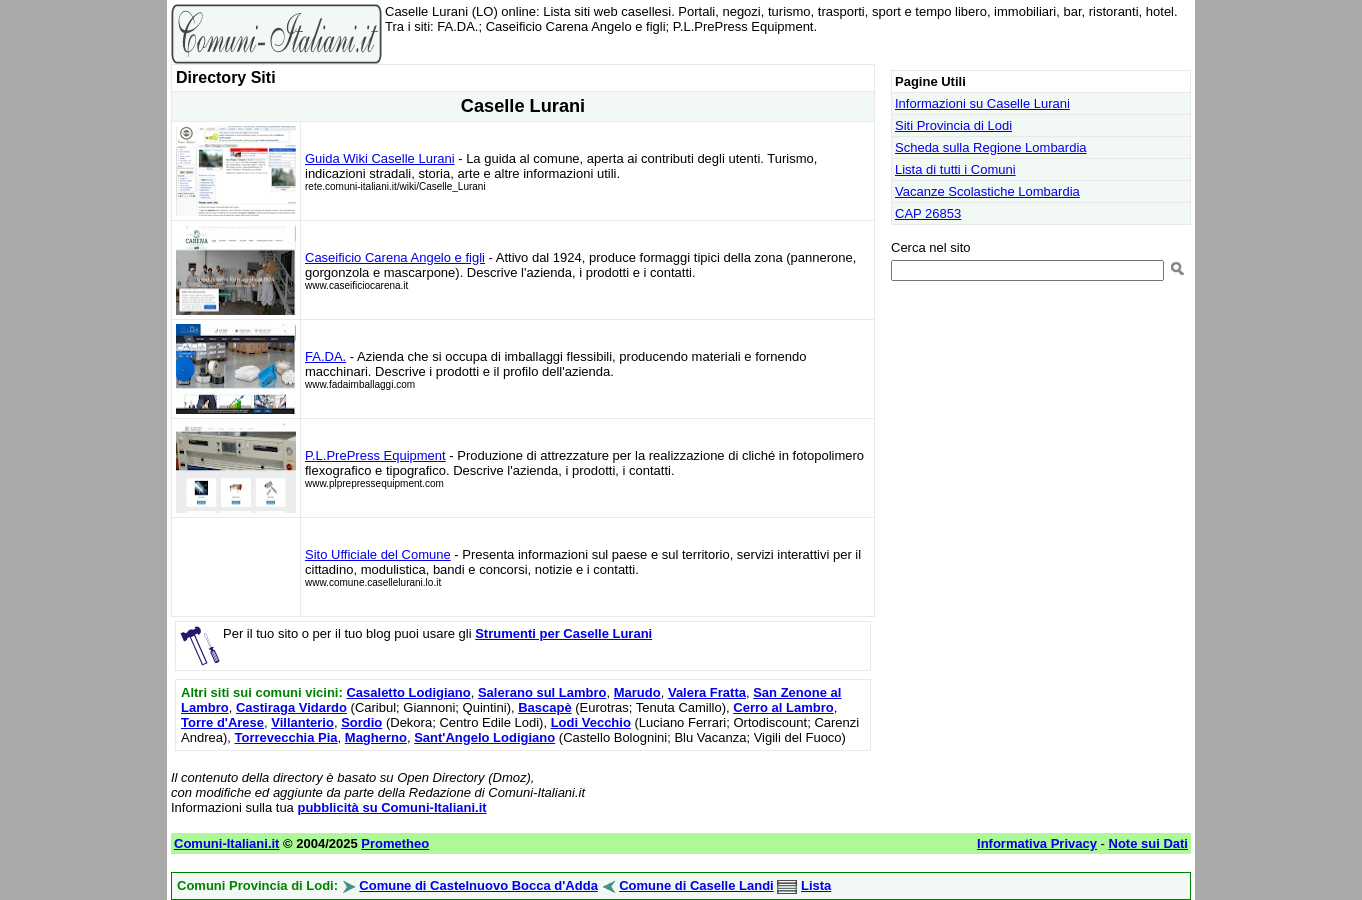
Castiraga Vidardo (291, 707)
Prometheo (395, 843)
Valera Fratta (707, 692)
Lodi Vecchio (591, 722)
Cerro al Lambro (783, 707)
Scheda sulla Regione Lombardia (991, 147)
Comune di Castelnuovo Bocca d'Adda (478, 885)
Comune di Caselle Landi (696, 885)
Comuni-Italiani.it (226, 843)
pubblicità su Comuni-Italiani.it (391, 807)
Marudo (637, 692)
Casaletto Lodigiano (408, 692)
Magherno (376, 737)
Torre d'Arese (222, 722)
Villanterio (302, 722)
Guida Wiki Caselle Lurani (380, 158)
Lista (816, 885)
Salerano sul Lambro (542, 692)
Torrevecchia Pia (285, 737)
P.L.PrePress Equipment (375, 455)
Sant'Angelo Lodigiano (484, 737)
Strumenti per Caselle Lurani (563, 633)
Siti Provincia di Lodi (953, 125)
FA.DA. (325, 356)
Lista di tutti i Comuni (955, 169)
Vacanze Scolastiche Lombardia (987, 191)
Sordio (361, 722)
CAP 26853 (928, 213)
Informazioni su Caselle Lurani (982, 103)
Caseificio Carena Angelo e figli (395, 257)
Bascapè (544, 707)
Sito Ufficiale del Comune (378, 554)
